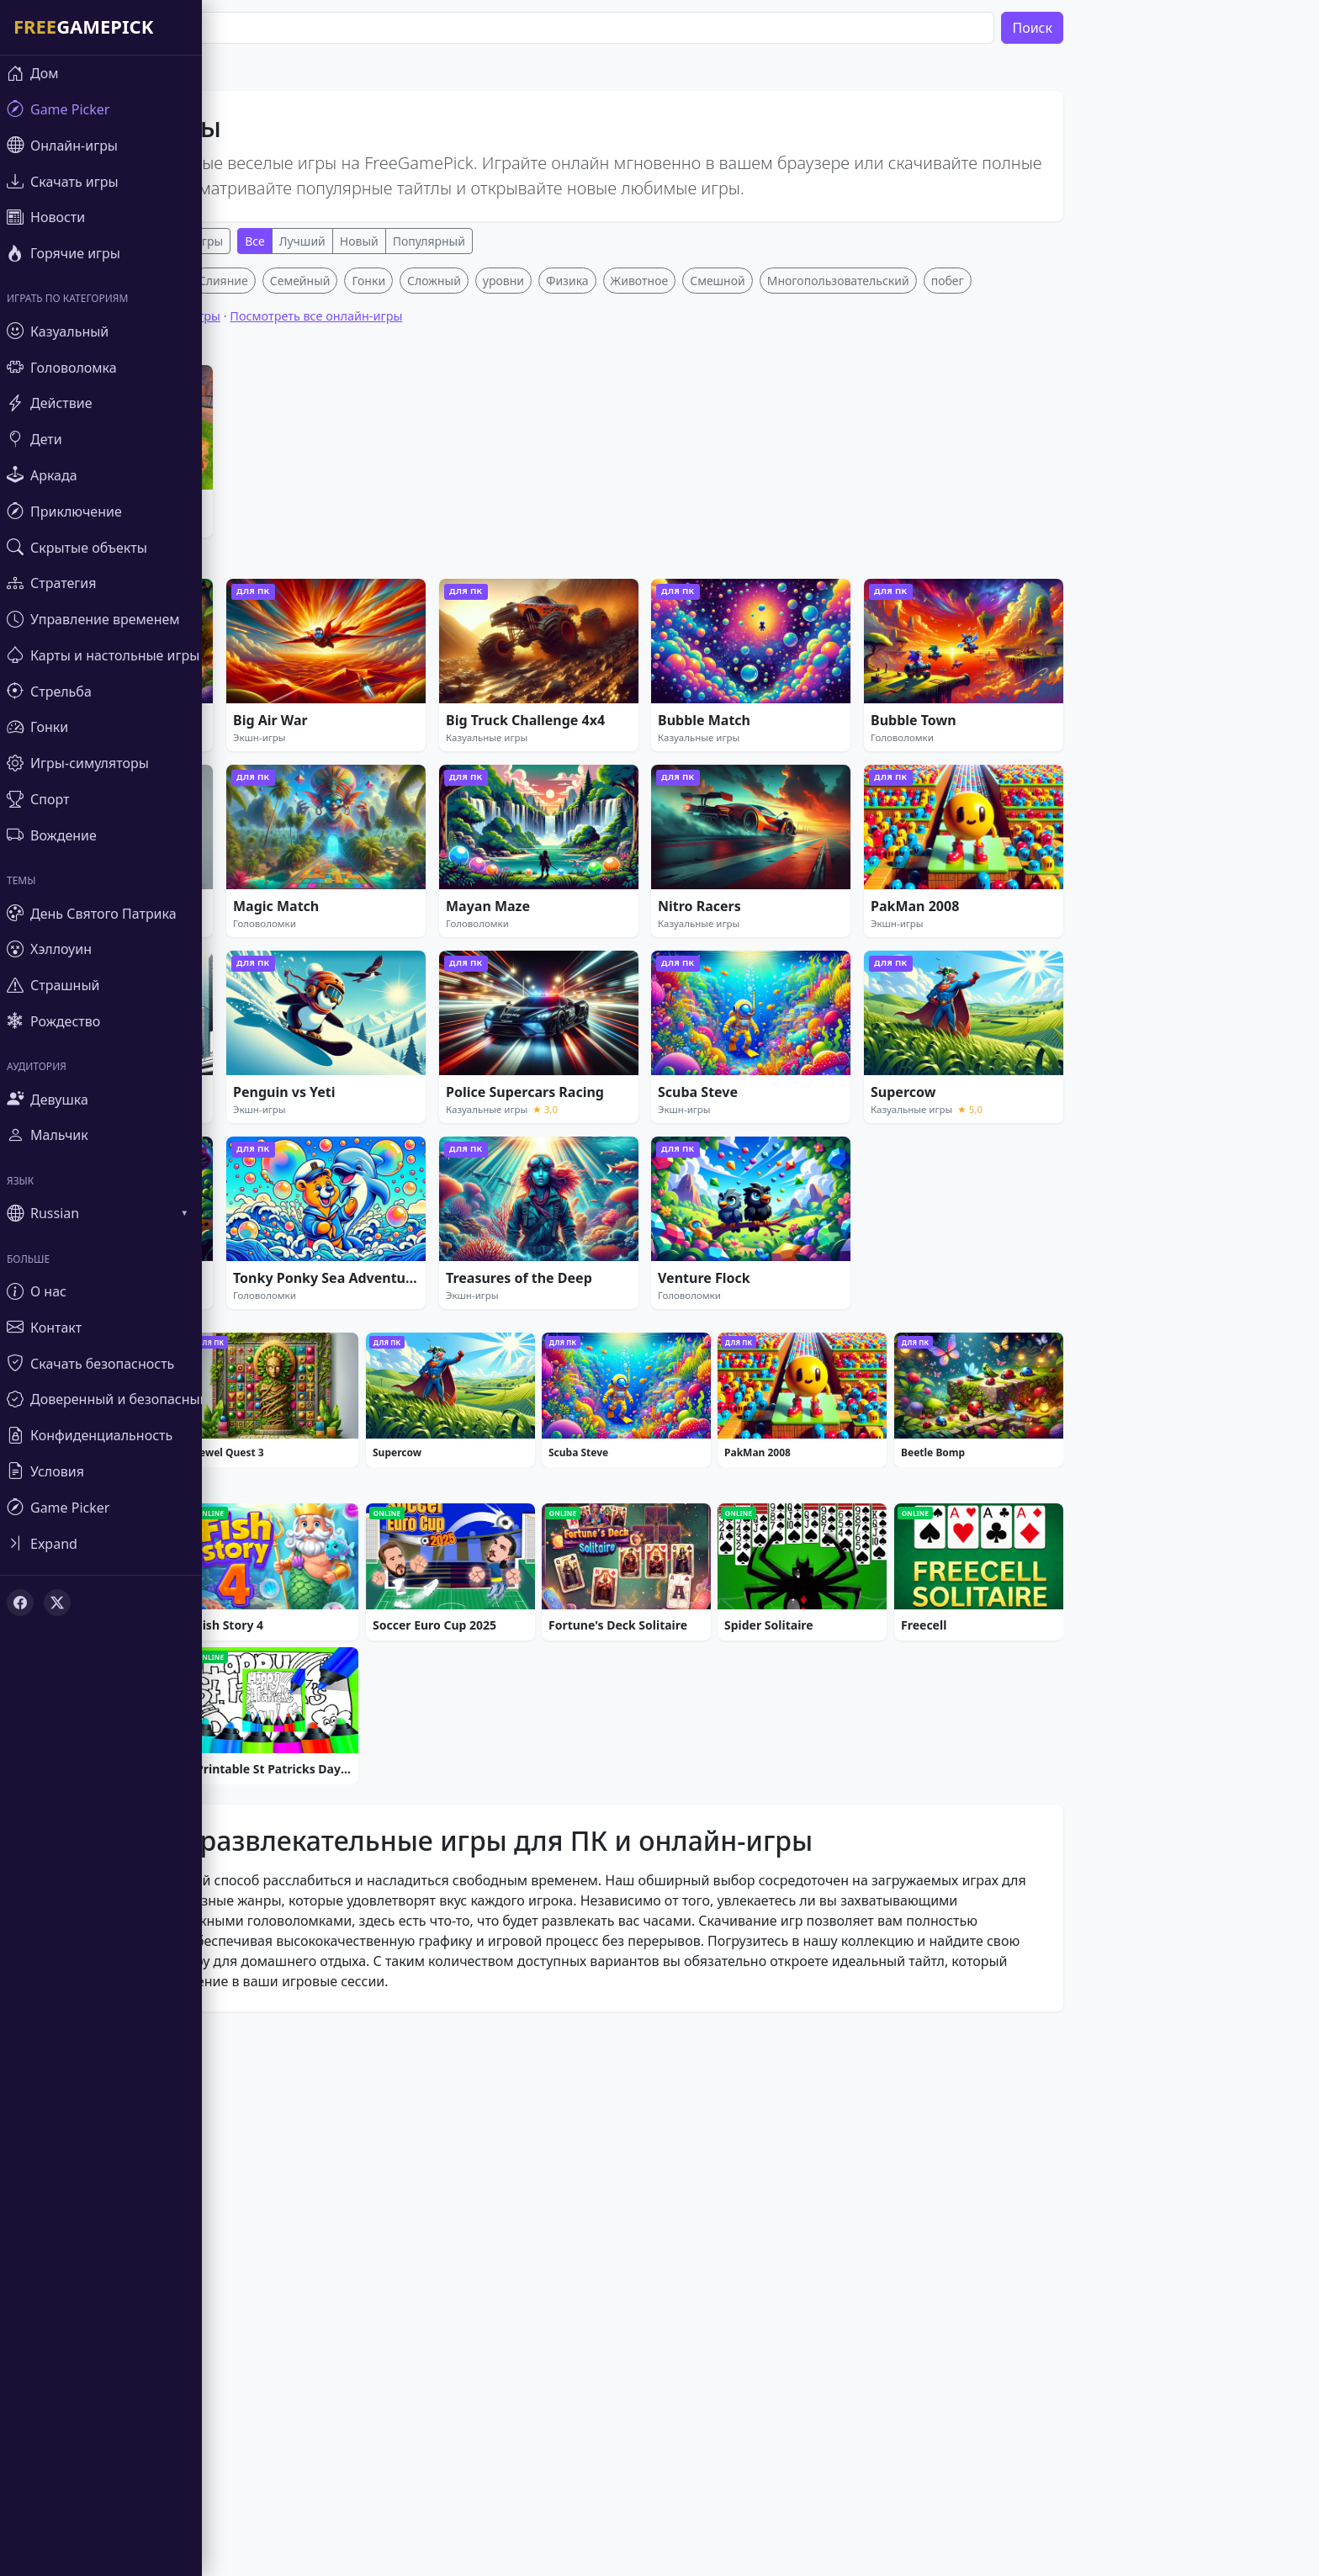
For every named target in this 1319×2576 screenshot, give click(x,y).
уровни (554, 530)
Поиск (1082, 28)
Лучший (353, 241)
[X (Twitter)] (57, 1602)
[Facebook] (20, 1602)
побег (998, 530)
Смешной (768, 530)
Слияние (274, 530)
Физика (617, 530)
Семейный (350, 530)
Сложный (484, 530)
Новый (409, 241)
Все (305, 241)
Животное (690, 530)
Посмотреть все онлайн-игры (366, 565)
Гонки (419, 530)
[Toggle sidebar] (101, 1543)
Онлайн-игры (235, 241)
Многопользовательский (889, 530)
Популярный (479, 241)
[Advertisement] (589, 385)
